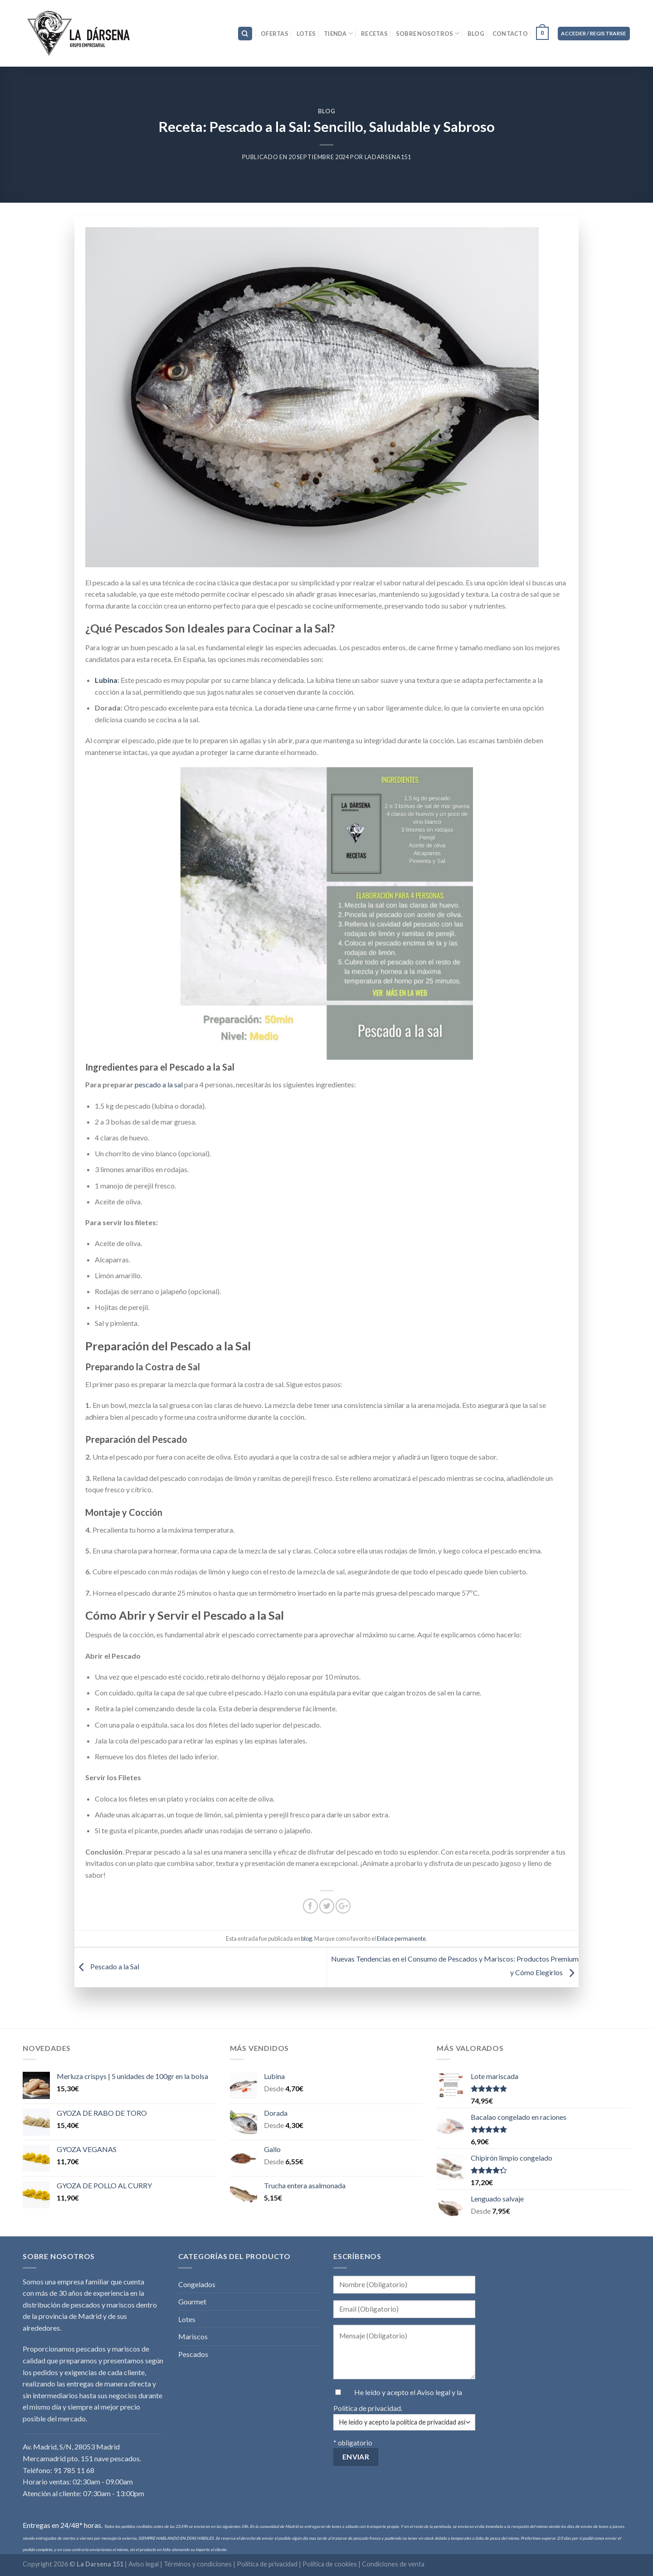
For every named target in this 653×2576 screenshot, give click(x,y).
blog (327, 111)
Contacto (510, 33)
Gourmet (192, 2301)
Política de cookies (329, 2564)
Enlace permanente (401, 1938)
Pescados (193, 2354)
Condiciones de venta (393, 2564)
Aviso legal (434, 2392)
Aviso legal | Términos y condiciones (180, 2564)
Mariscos (193, 2336)
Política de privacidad (367, 2408)
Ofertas (274, 33)
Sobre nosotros (427, 33)
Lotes (306, 33)
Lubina (106, 680)
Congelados (196, 2284)
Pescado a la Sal (106, 1966)
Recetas (374, 33)
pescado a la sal (159, 1084)
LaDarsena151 (388, 157)
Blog (476, 33)
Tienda (338, 33)
